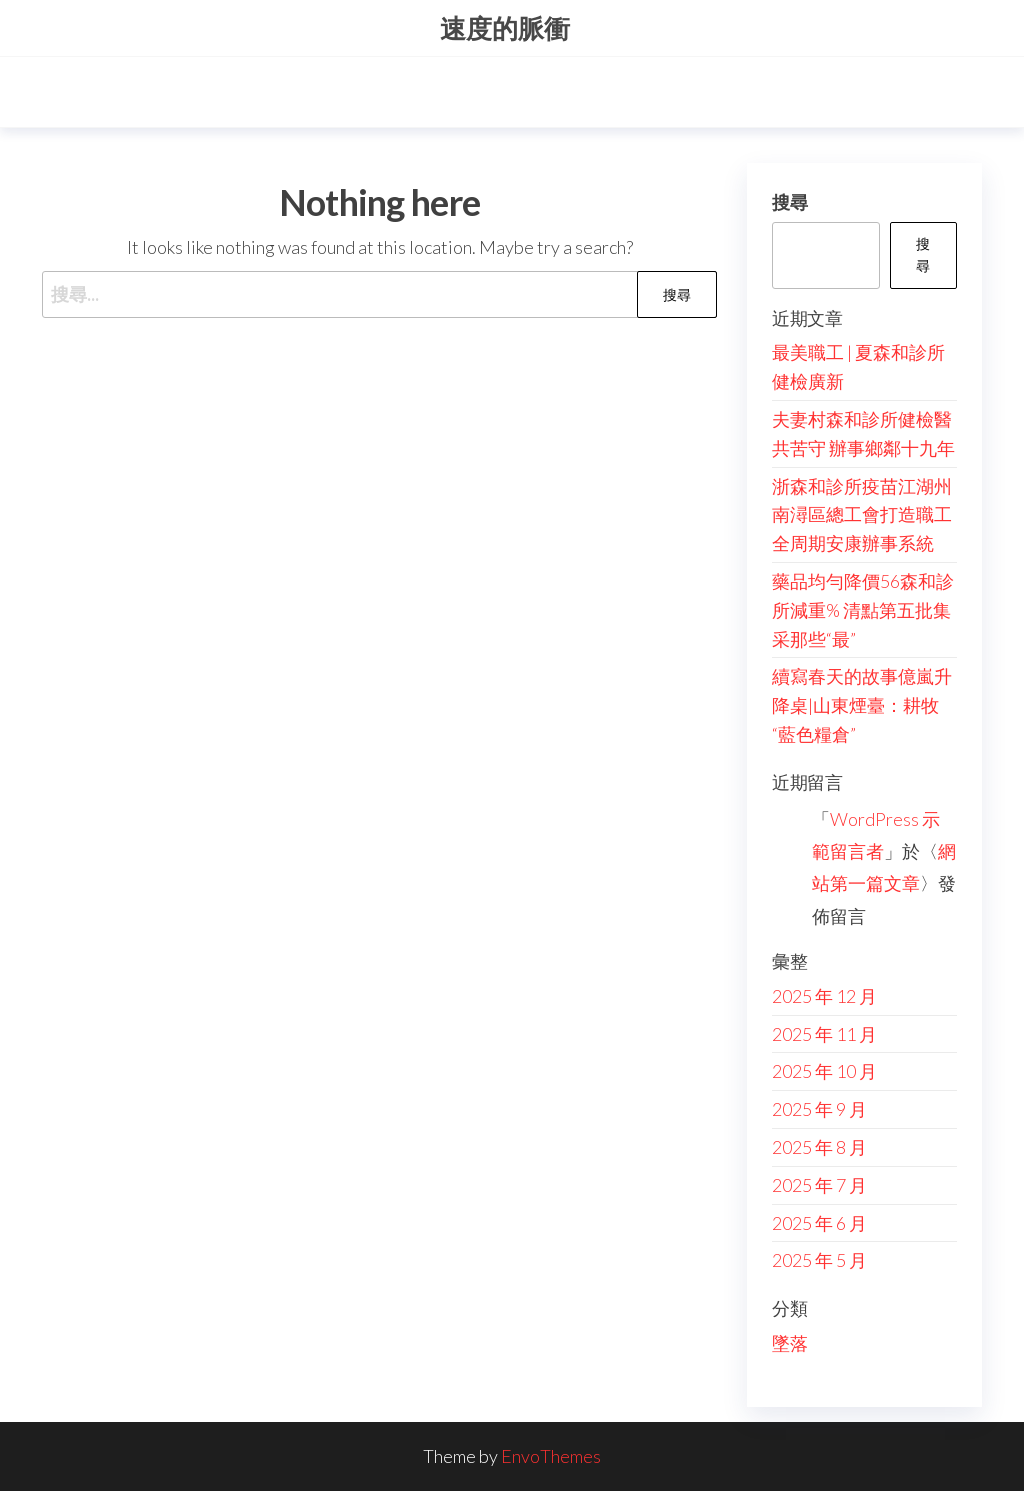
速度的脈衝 (505, 28)
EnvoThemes (551, 1456)
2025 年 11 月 (824, 1034)
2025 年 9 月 (819, 1109)
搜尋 (790, 202)
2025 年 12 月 (824, 996)
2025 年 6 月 (819, 1223)
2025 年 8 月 (819, 1147)
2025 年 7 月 (819, 1185)
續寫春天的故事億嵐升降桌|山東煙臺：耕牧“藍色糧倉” (862, 705)
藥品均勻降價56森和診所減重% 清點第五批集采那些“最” (863, 610)
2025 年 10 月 (824, 1071)
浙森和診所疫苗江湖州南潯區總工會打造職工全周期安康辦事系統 (862, 515)
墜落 (790, 1343)
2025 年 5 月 (819, 1260)
